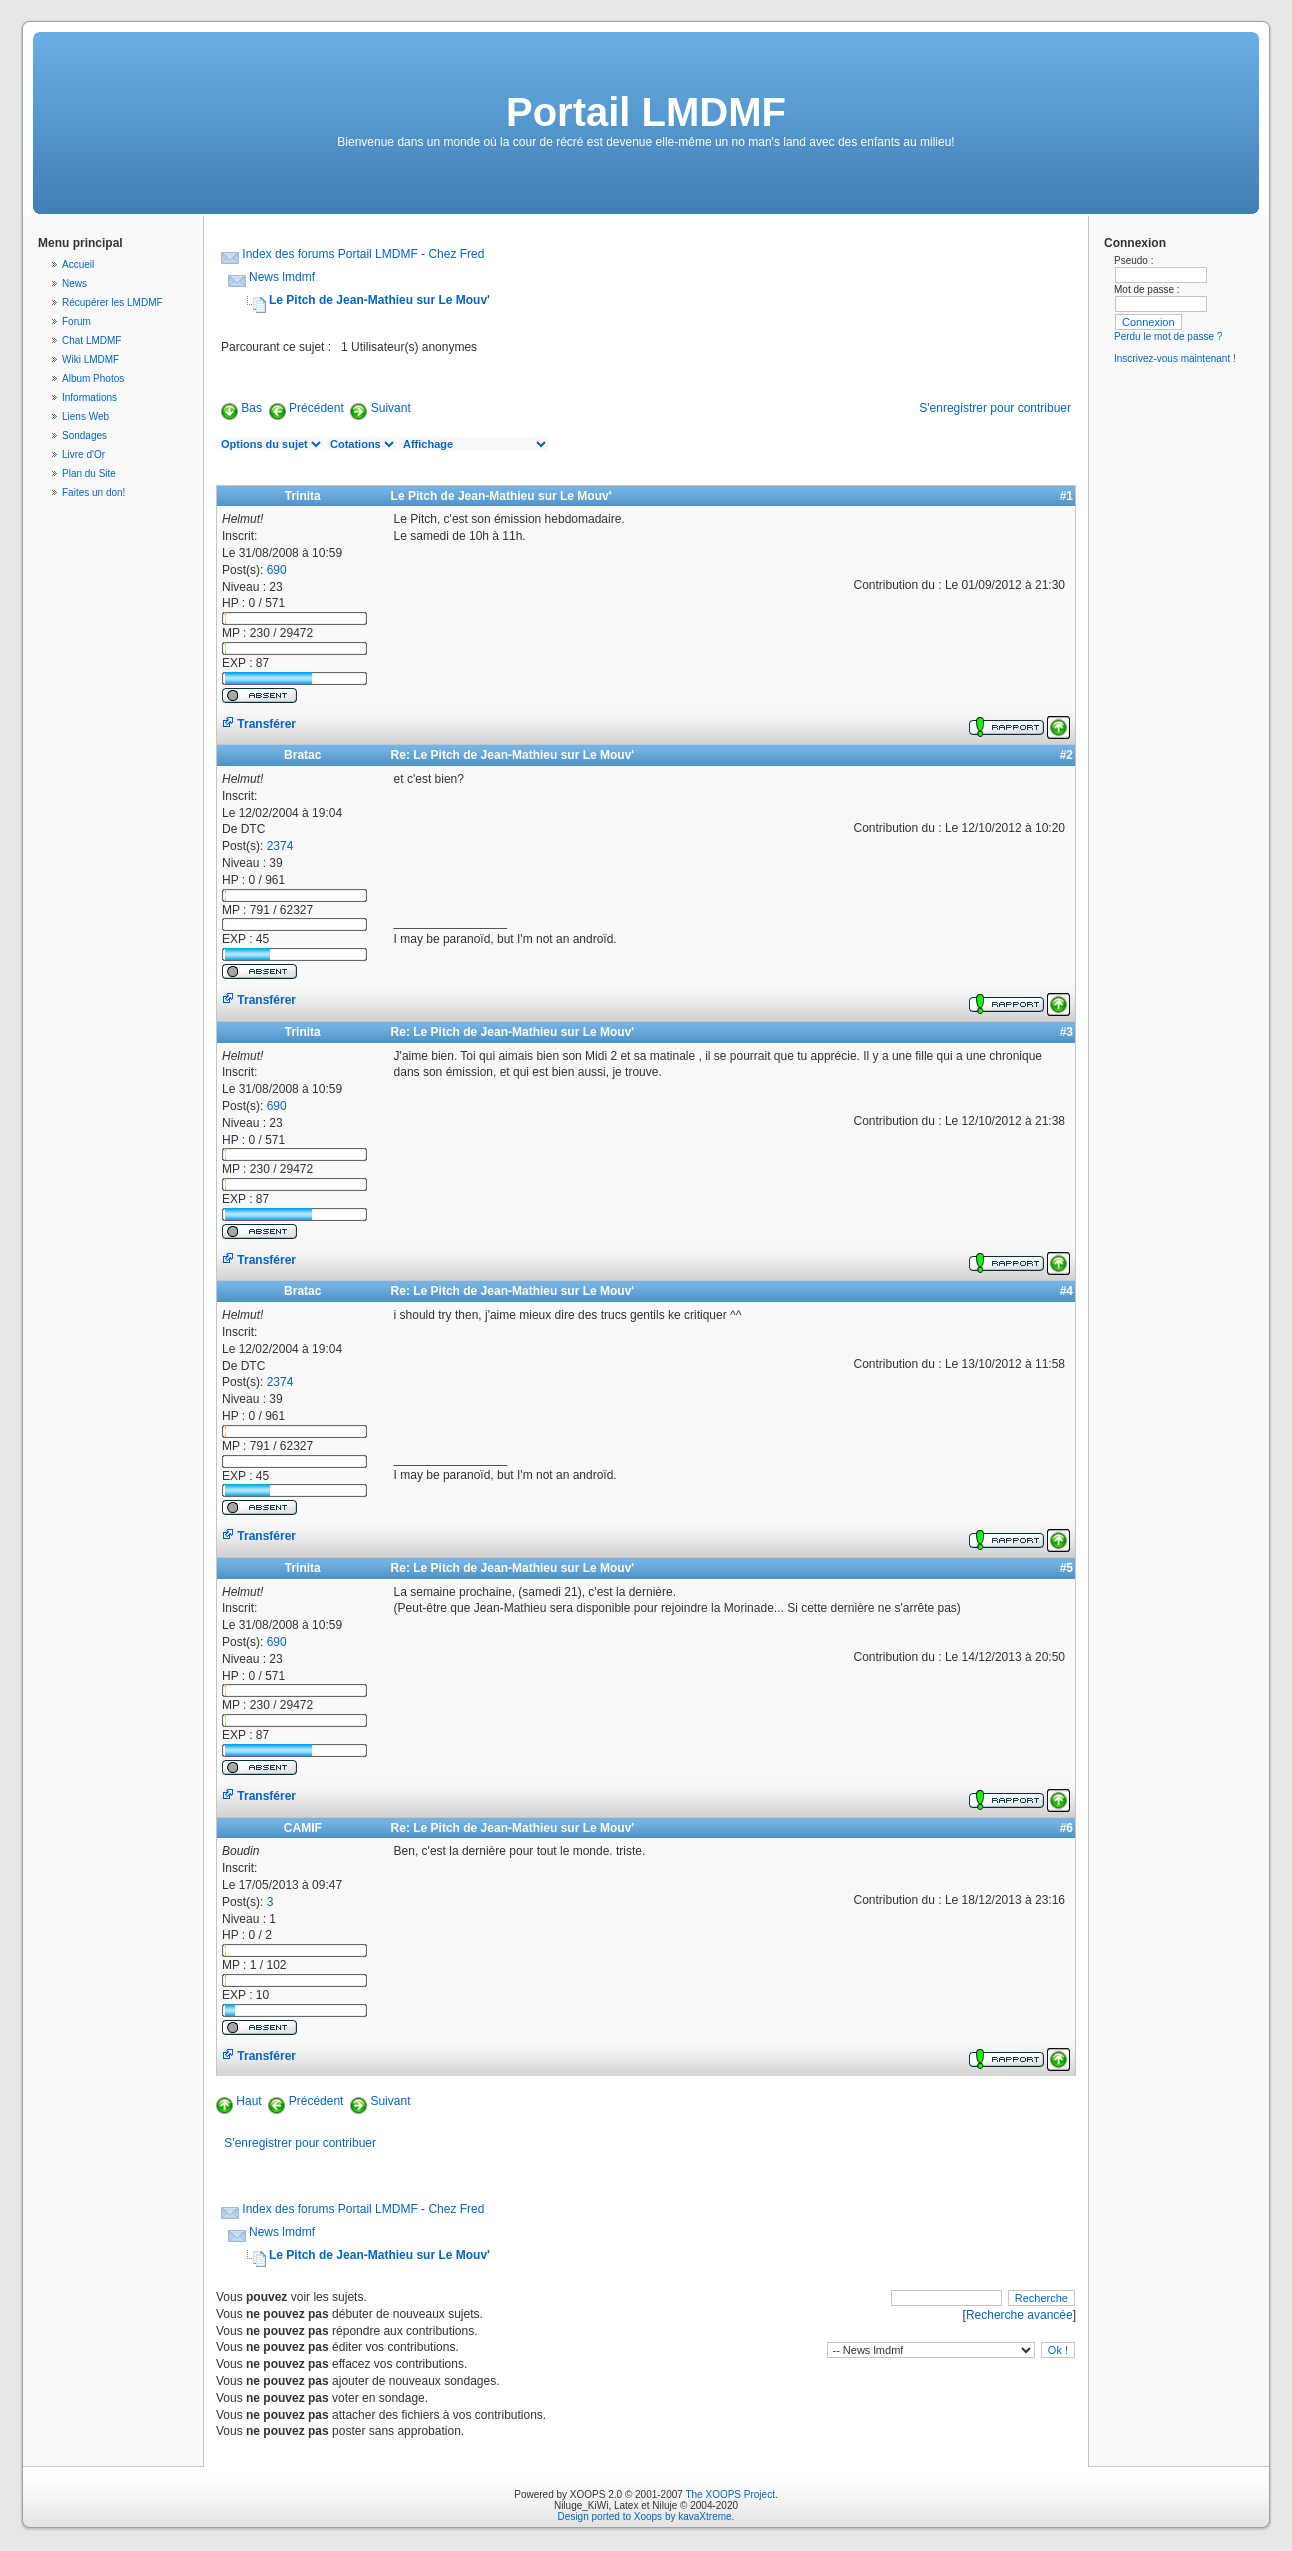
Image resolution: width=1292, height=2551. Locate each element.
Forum (76, 321)
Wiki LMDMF (90, 359)
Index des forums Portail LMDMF (329, 254)
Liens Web (85, 416)
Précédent (316, 408)
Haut (248, 2101)
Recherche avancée (1019, 2315)
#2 (1066, 755)
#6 (1066, 1828)
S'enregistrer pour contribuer (995, 408)
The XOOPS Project (729, 2494)
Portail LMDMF (646, 112)
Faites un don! (93, 492)
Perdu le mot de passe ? (1168, 336)
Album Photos (93, 378)
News (74, 283)
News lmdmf (282, 277)
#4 (1066, 1291)
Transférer (259, 724)
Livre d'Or (83, 454)
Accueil (78, 264)
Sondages (84, 435)
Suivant (391, 408)
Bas (251, 408)
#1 (1066, 496)
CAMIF (303, 1828)
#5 (1066, 1568)
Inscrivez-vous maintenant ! (1175, 358)
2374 (280, 846)
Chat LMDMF (91, 340)
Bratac (302, 755)
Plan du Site (89, 473)
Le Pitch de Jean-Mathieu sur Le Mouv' (379, 300)
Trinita (303, 496)
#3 (1066, 1032)
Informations (89, 397)
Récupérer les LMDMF (112, 302)
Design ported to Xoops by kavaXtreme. (646, 2516)
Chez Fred (456, 254)
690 (277, 570)
